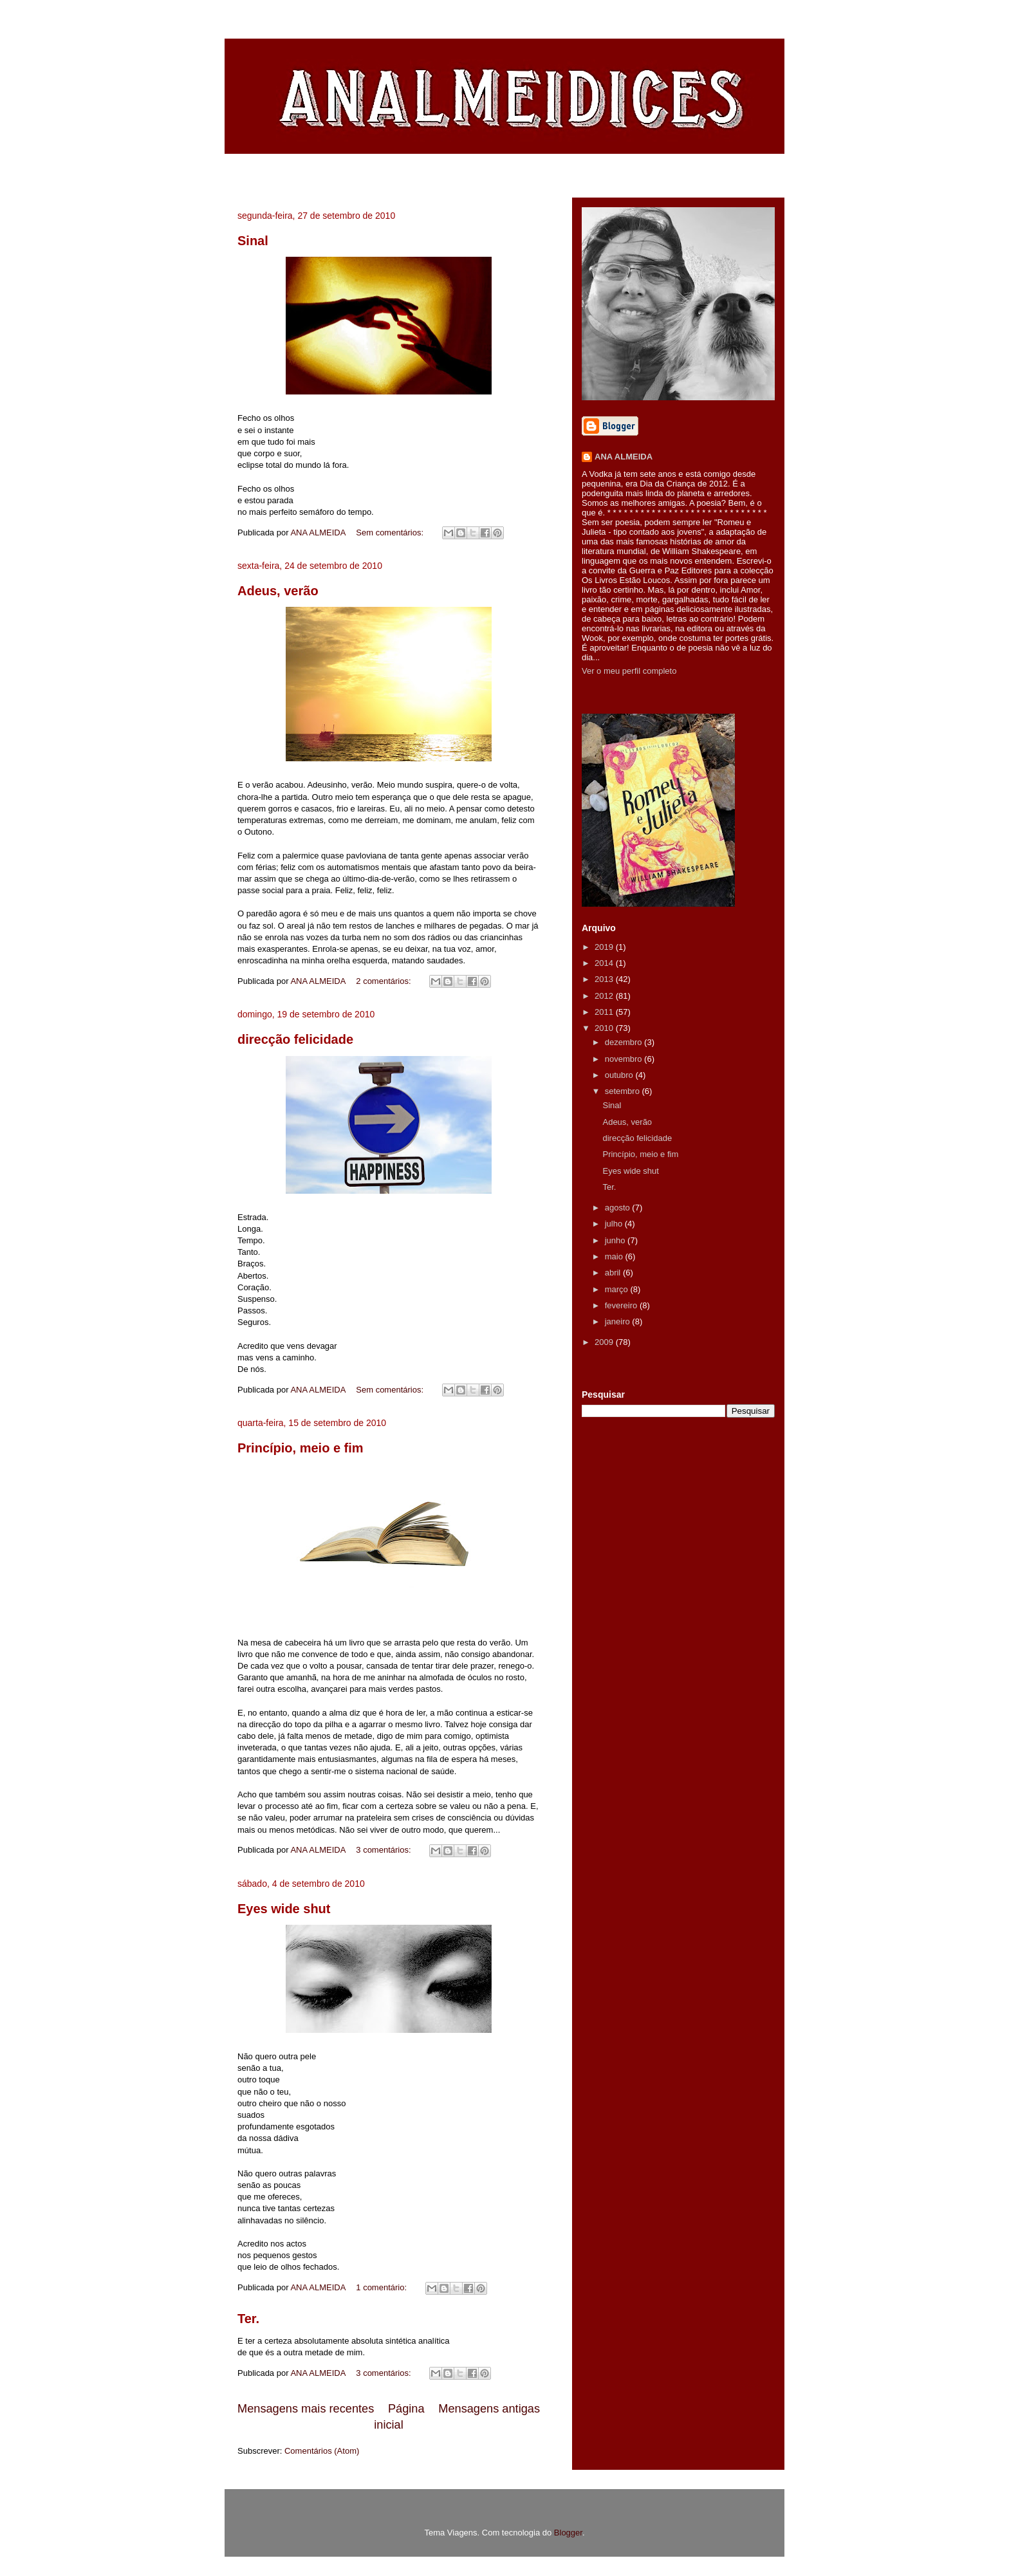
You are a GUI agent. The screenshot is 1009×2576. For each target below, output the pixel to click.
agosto (619, 1207)
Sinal (252, 241)
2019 (605, 947)
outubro (620, 1075)
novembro (624, 1059)
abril (614, 1272)
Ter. (248, 2319)
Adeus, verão (278, 591)
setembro (623, 1091)
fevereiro (622, 1305)
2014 (605, 963)
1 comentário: (382, 2287)
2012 (605, 996)
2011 (605, 1012)
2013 (605, 979)
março (618, 1289)
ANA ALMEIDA (624, 456)
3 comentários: (384, 1850)
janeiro (619, 1321)
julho (615, 1223)
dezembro (624, 1042)
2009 (605, 1342)
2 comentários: (384, 981)
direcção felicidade (295, 1039)
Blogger (568, 2532)
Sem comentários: (390, 532)
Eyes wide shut (284, 1909)
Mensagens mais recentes (305, 2408)
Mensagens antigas (489, 2408)
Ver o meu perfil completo (629, 671)
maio (615, 1256)
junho (616, 1240)
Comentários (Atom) (321, 2451)
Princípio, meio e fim (300, 1448)
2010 (605, 1028)
